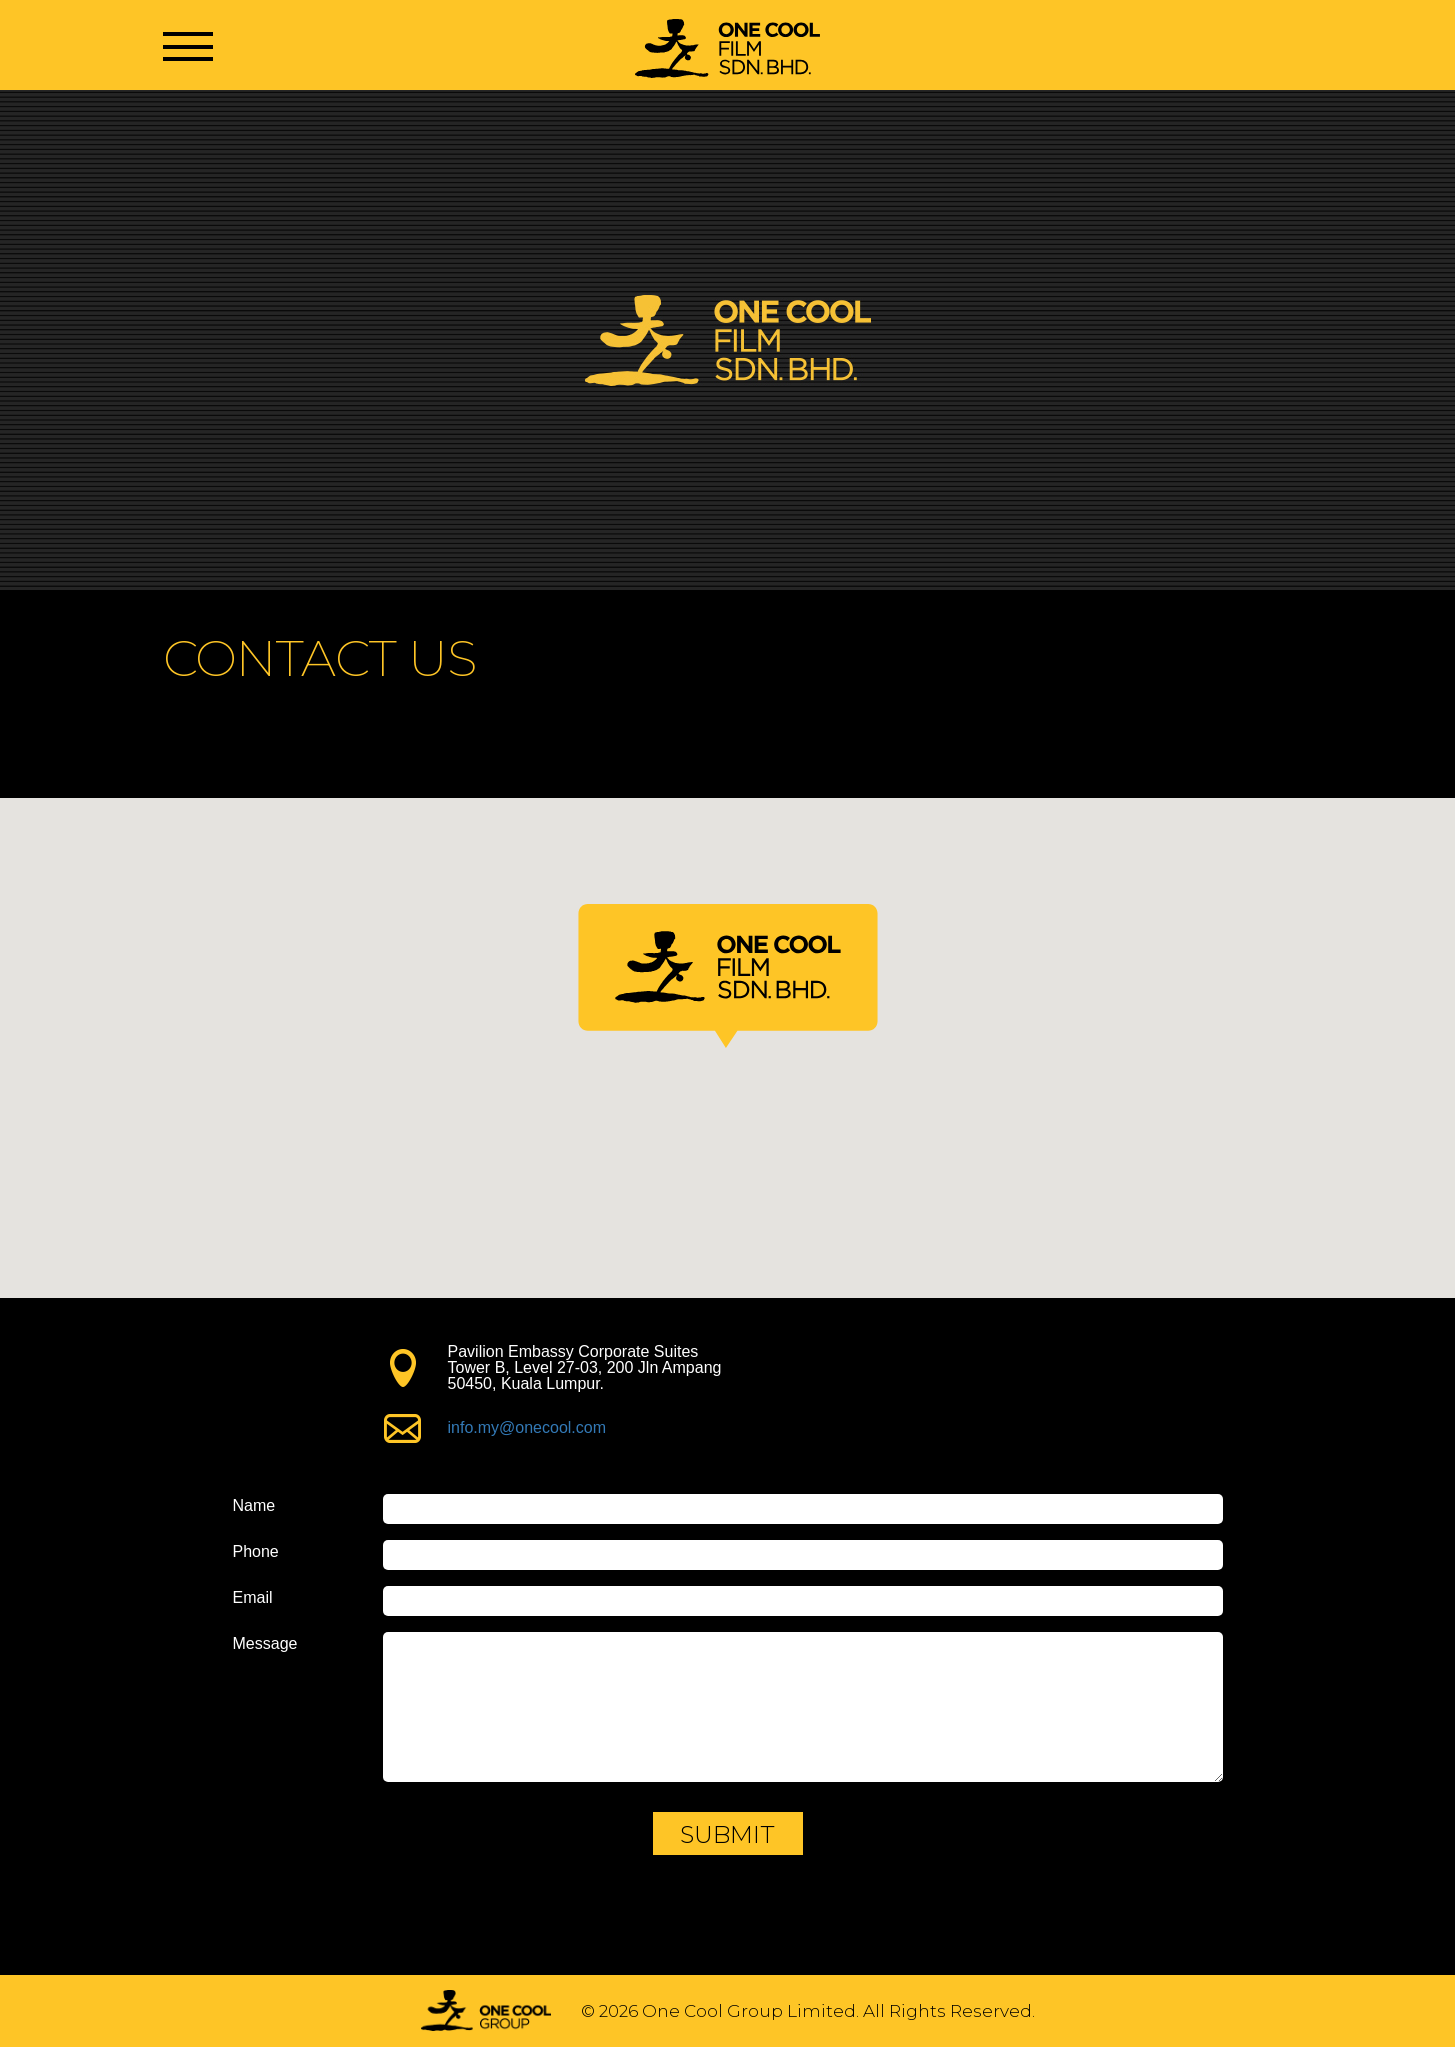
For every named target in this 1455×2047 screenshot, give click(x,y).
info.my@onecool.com (527, 1427)
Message (265, 1644)
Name (254, 1506)
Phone (256, 1552)
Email (253, 1598)
